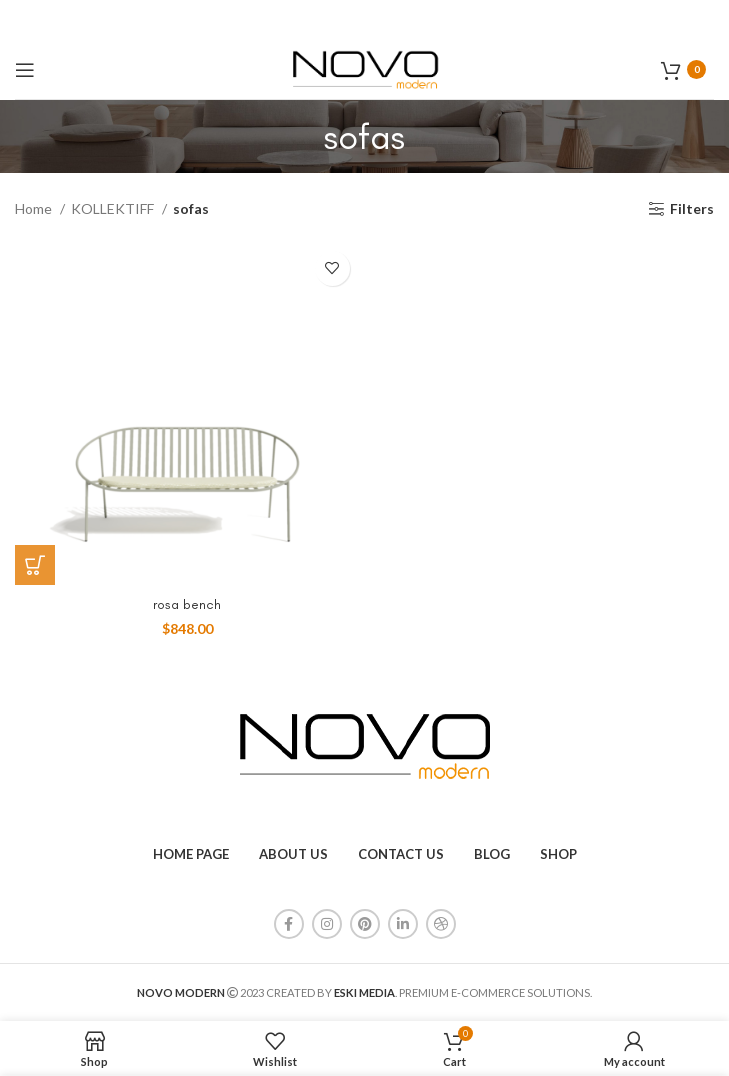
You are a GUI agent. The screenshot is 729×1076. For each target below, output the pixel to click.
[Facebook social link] (289, 924)
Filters (692, 209)
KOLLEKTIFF (114, 208)
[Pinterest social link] (365, 924)
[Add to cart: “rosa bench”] (35, 565)
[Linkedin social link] (403, 924)
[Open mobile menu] (25, 70)
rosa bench (187, 604)
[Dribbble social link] (441, 924)
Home (35, 208)
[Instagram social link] (327, 924)
